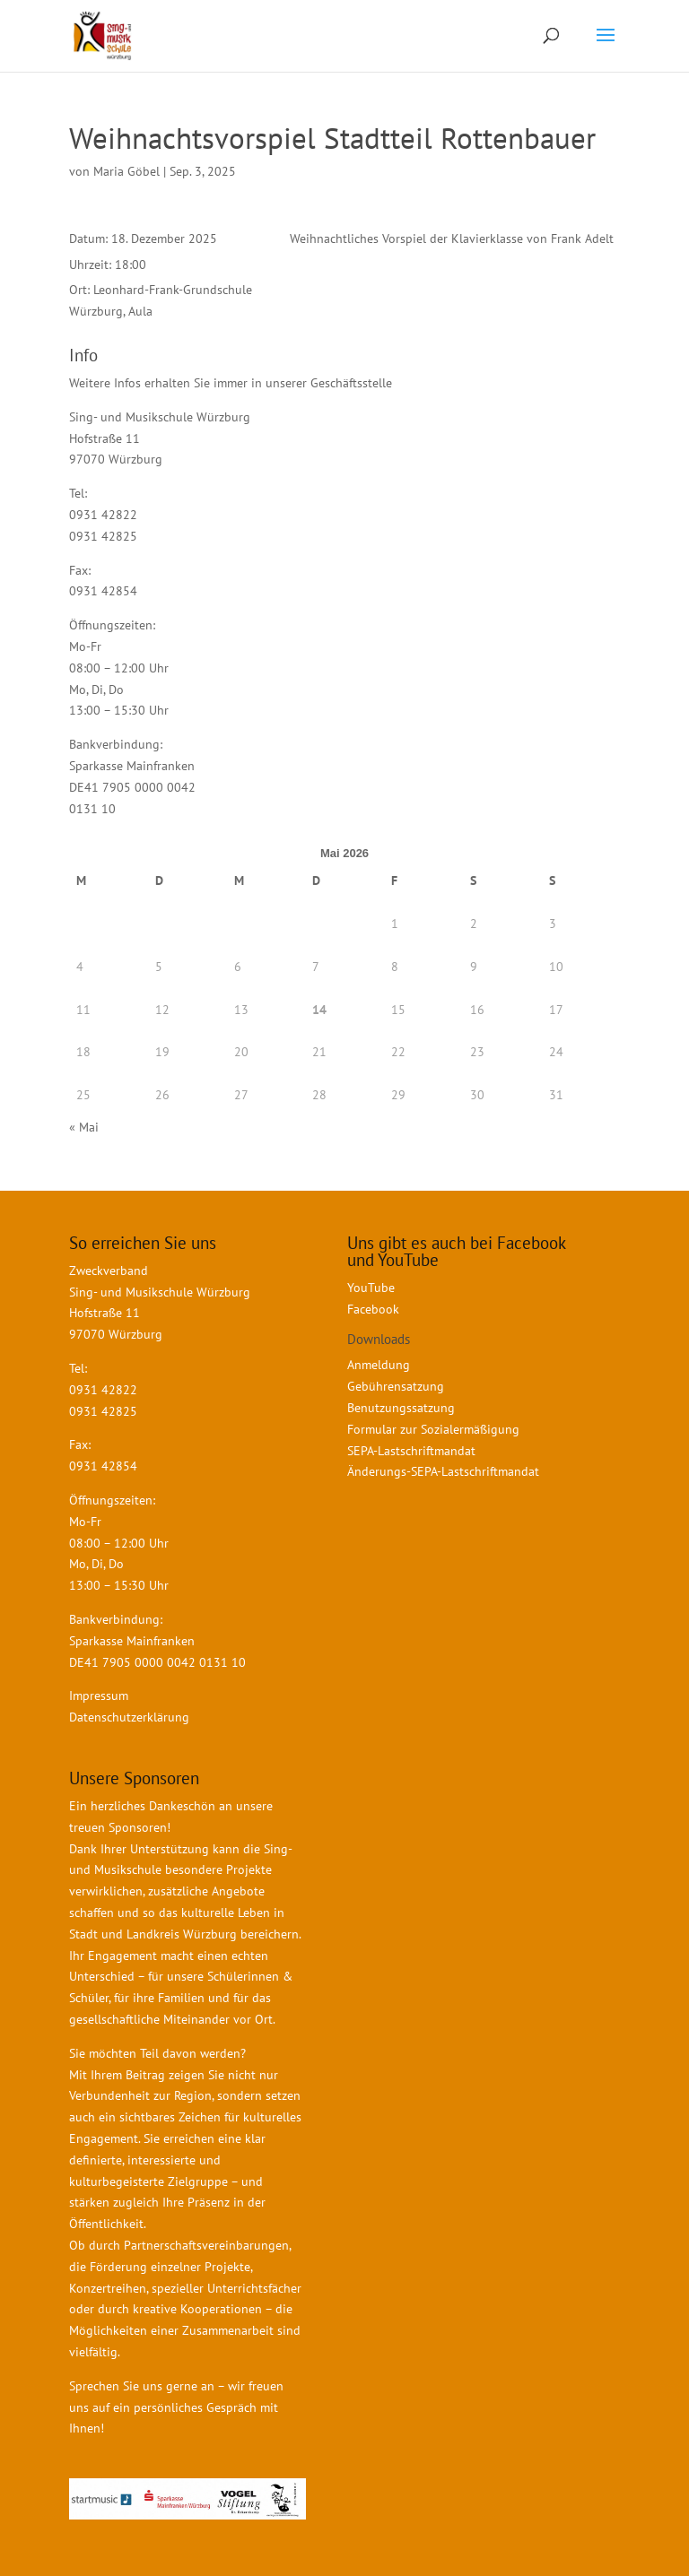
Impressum (98, 1695)
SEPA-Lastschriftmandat (413, 1451)
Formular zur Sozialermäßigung (433, 1429)
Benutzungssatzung (401, 1408)
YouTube (371, 1287)
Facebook (373, 1309)
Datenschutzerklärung (129, 1717)
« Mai (84, 1127)
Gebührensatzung (395, 1386)
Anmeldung (378, 1365)
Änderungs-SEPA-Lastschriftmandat (443, 1471)
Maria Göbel (126, 171)
